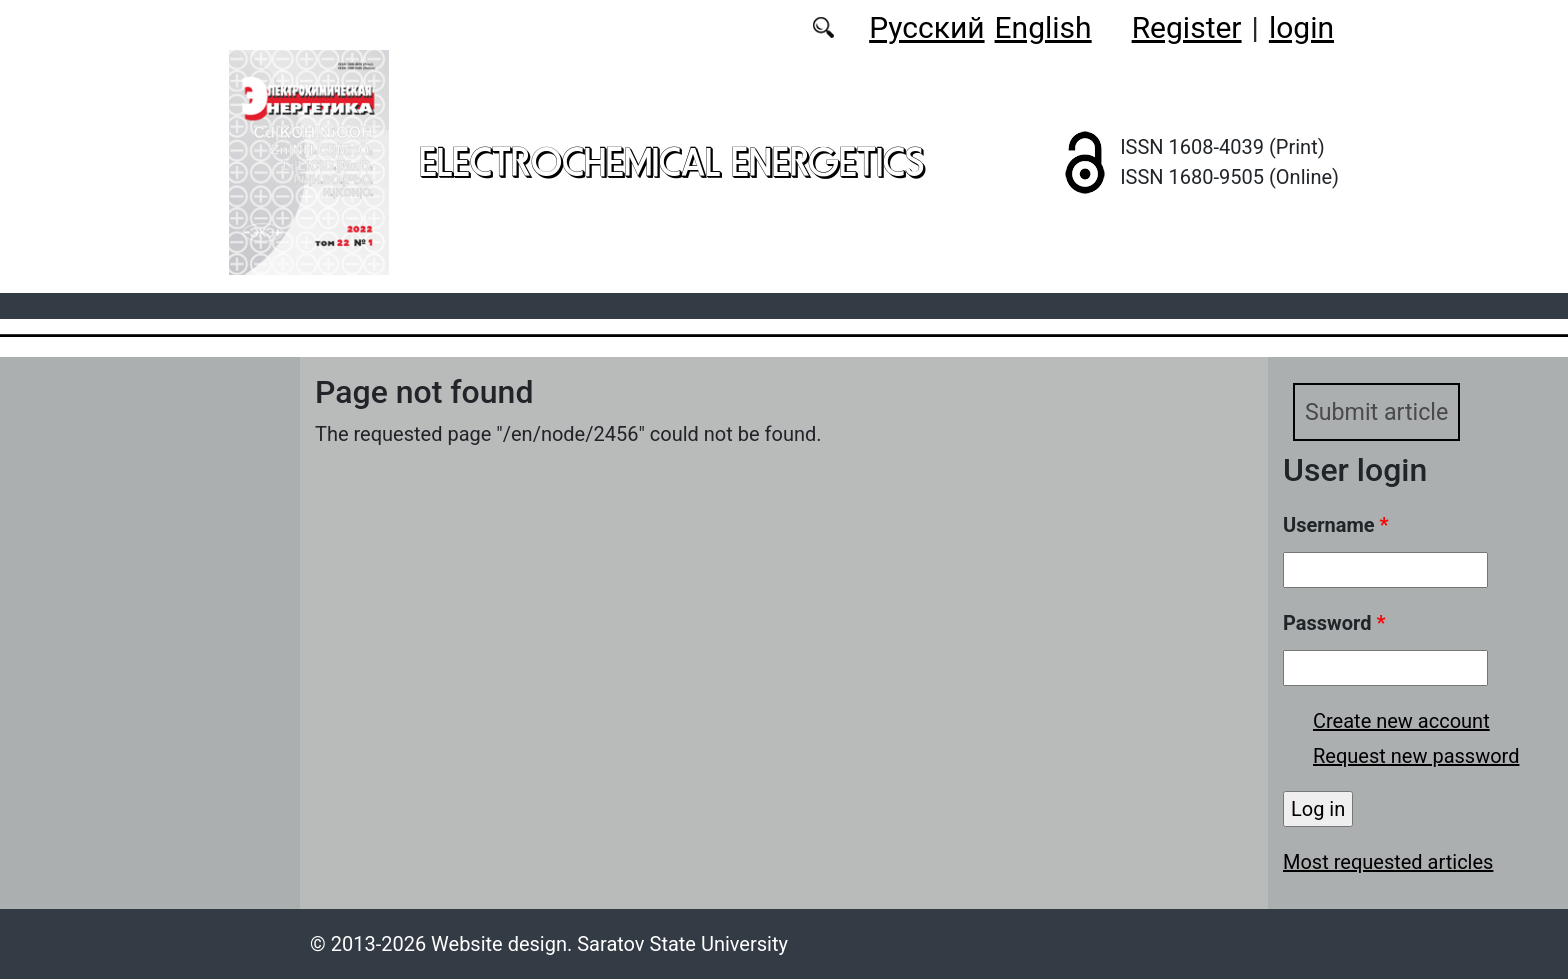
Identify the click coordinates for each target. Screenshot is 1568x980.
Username (1336, 526)
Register (1187, 27)
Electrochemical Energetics (671, 161)
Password (1334, 624)
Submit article (1379, 413)
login (1301, 27)
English (1043, 27)
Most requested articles (1388, 863)
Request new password (1416, 757)
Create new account (1401, 722)
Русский (926, 27)
